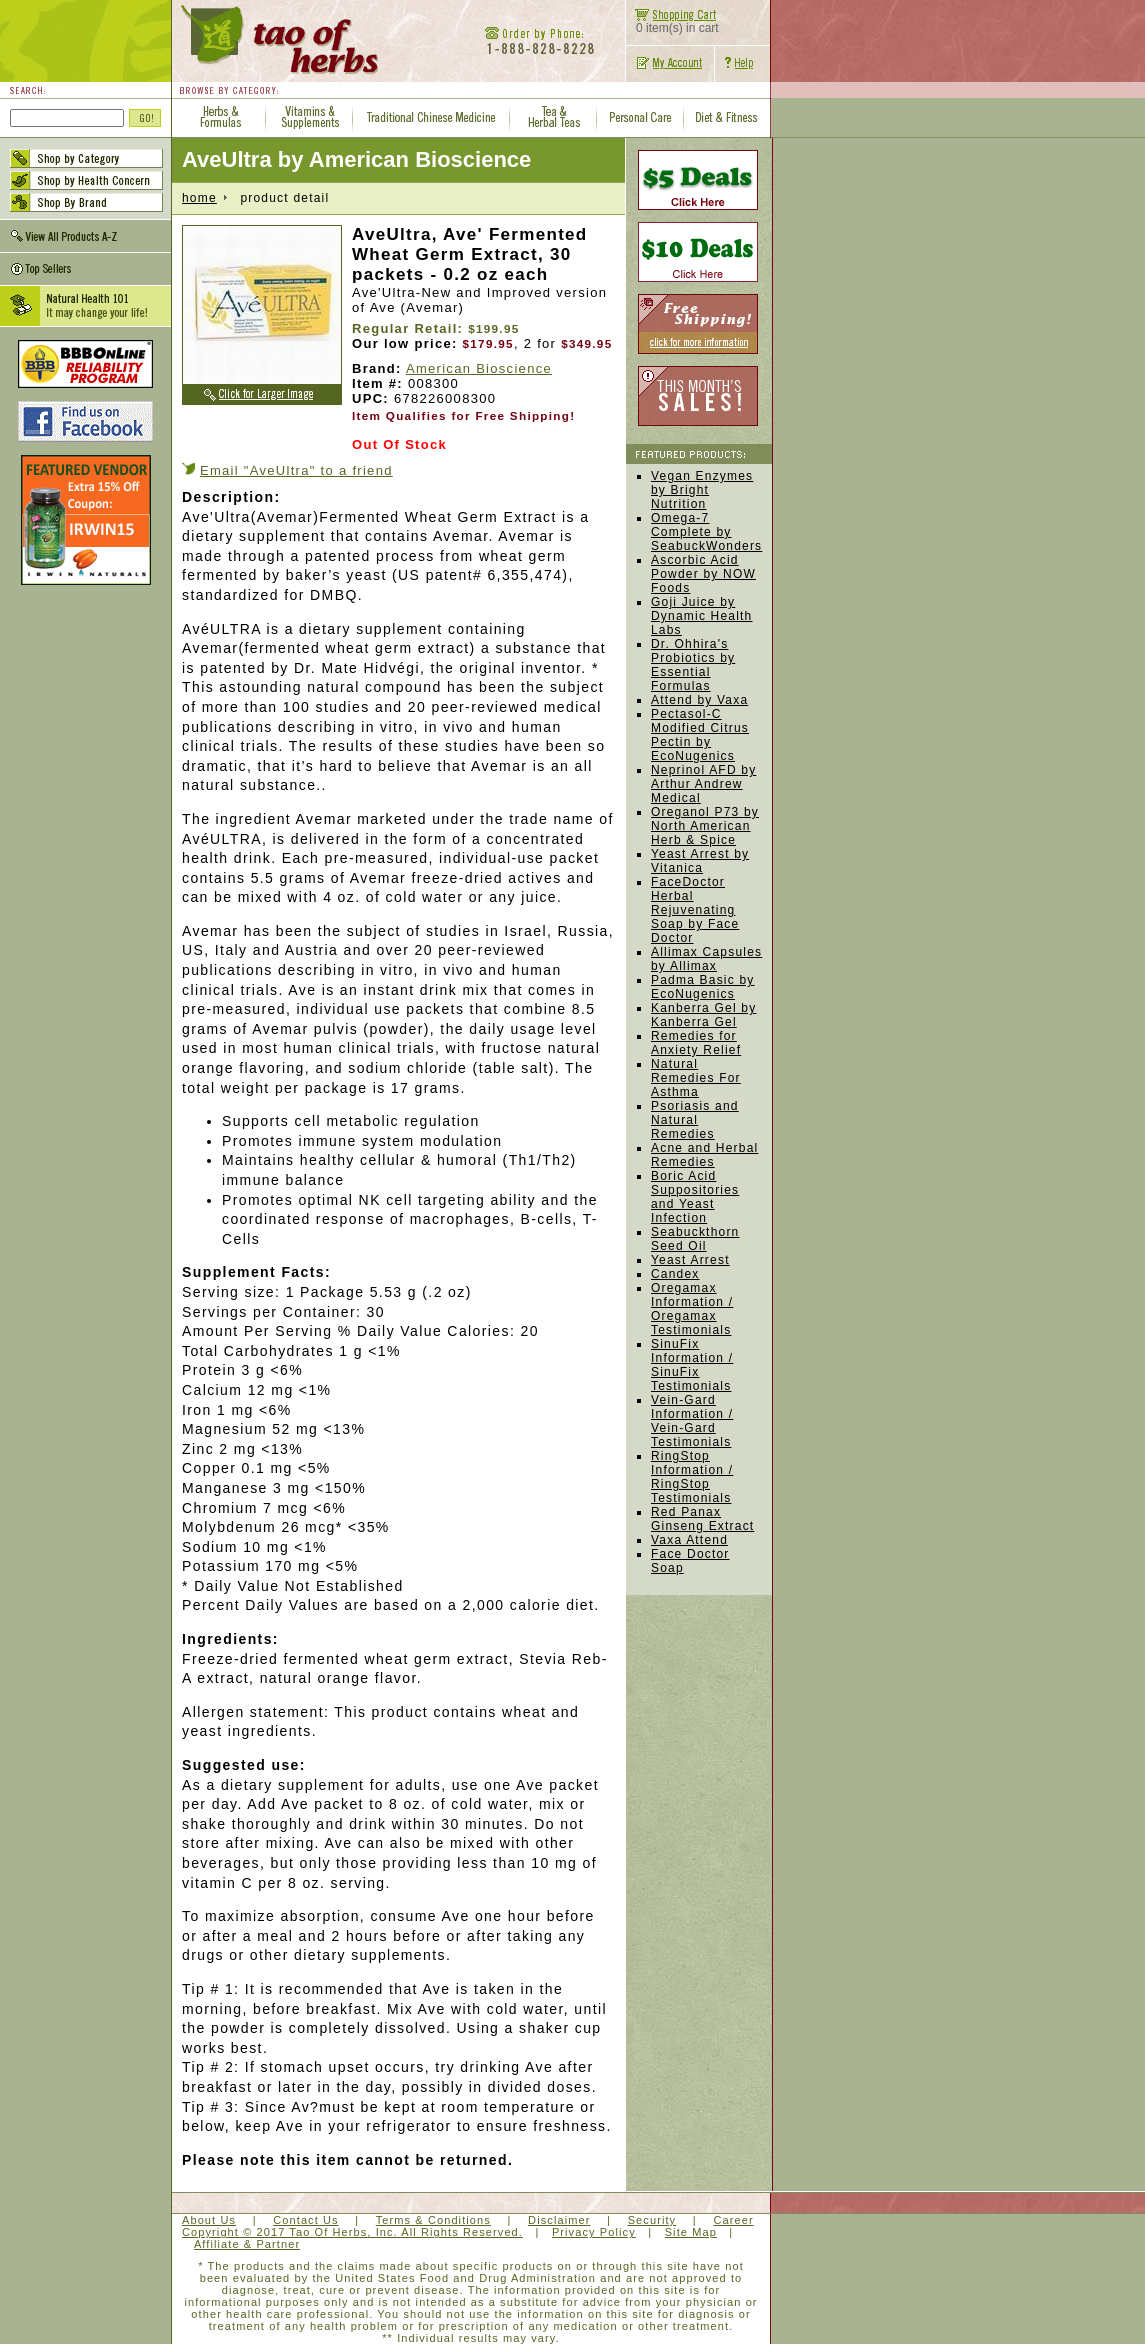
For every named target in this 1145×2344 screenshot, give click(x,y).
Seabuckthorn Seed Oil (695, 1239)
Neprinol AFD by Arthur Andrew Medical (703, 784)
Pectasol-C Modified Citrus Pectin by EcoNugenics (700, 735)
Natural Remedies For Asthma (696, 1078)
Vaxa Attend (689, 1540)
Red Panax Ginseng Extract (702, 1519)
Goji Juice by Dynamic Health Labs (702, 616)
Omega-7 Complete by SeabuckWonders (706, 532)
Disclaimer (559, 2220)
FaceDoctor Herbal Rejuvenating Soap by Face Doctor (695, 910)
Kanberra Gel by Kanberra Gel (703, 1015)
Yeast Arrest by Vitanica (700, 861)
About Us (209, 2220)
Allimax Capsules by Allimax (706, 959)
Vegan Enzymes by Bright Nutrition (702, 490)
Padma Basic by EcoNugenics (703, 987)
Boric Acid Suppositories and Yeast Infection (695, 1197)
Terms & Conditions (433, 2220)
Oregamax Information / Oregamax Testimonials (692, 1309)
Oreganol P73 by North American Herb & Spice (705, 826)
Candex (675, 1274)
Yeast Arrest (690, 1260)
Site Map (691, 2232)
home (199, 198)
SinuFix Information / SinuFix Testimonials (692, 1365)
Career (733, 2220)
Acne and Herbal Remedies (704, 1155)
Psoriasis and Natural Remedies (695, 1120)
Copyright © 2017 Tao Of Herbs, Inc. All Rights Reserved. (352, 2232)
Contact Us (305, 2220)
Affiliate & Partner (247, 2244)
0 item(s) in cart (672, 22)
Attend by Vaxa (699, 700)
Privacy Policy (594, 2232)
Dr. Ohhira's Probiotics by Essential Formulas (693, 665)
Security (652, 2220)
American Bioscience (479, 368)
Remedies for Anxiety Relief (696, 1043)
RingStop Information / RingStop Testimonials (692, 1477)
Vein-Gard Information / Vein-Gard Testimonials (692, 1421)
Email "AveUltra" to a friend (296, 470)
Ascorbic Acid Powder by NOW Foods (703, 574)
